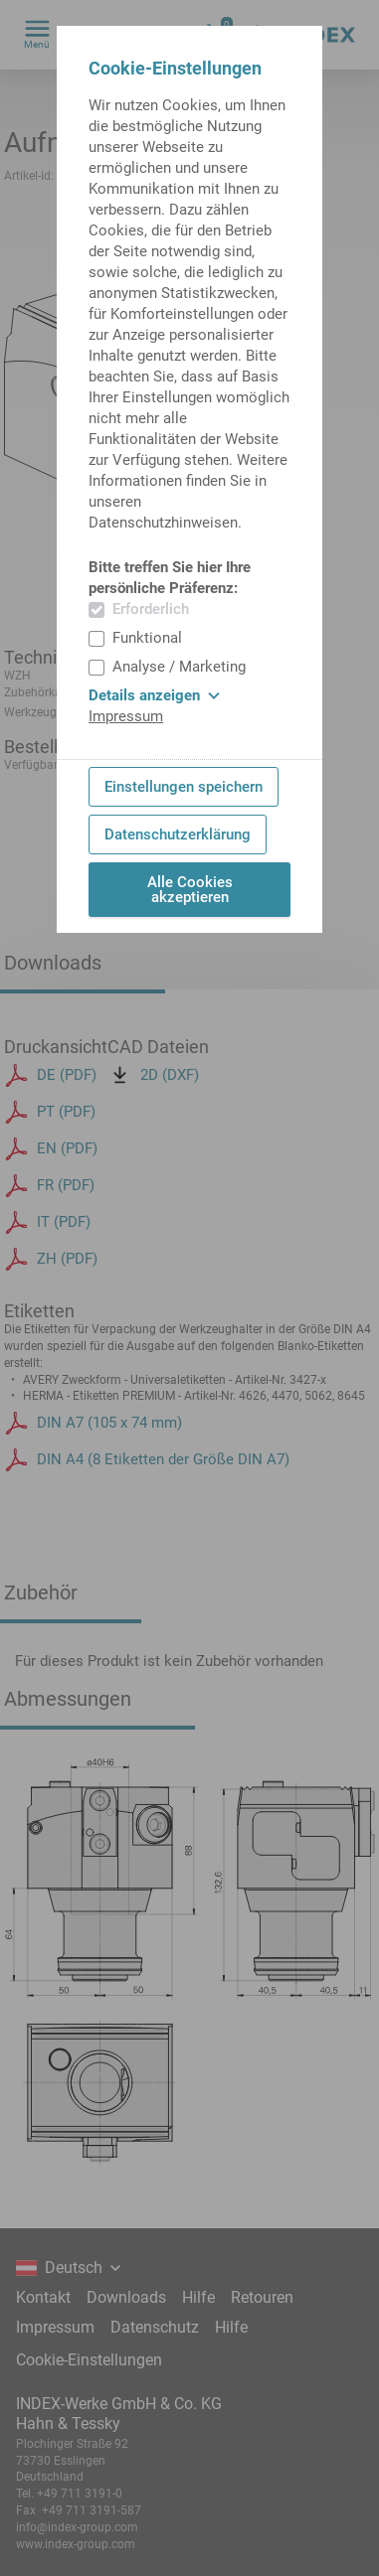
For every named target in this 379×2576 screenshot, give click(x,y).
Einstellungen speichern (183, 787)
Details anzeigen (154, 695)
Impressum (126, 716)
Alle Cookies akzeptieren (190, 889)
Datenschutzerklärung (177, 834)
